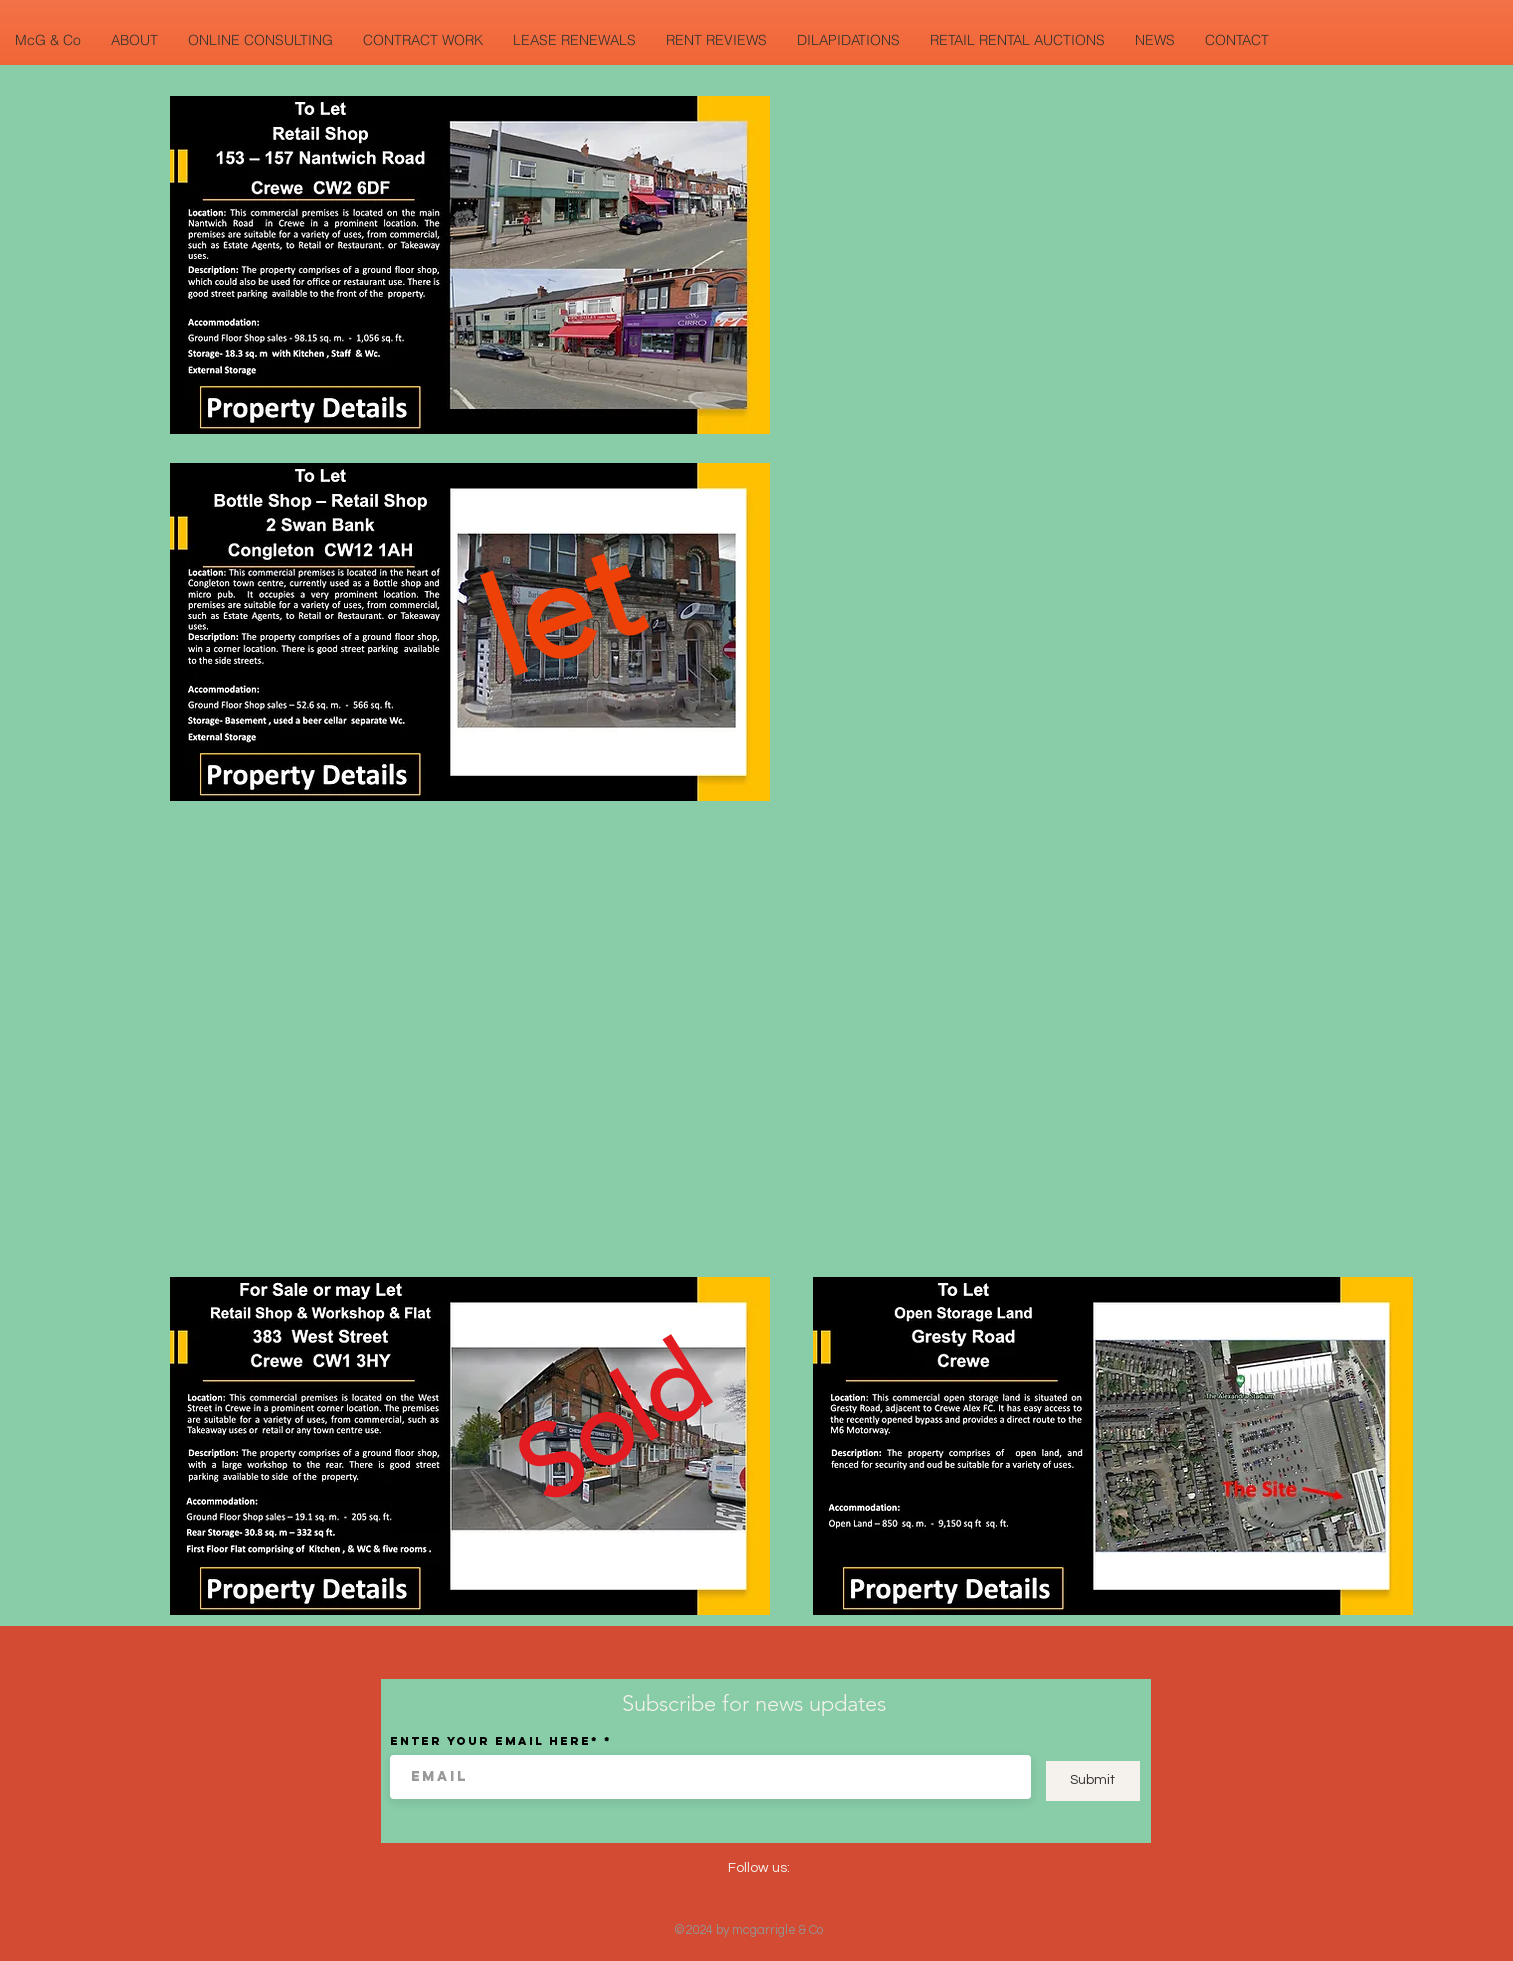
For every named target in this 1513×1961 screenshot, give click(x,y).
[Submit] (1093, 1781)
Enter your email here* (494, 1741)
